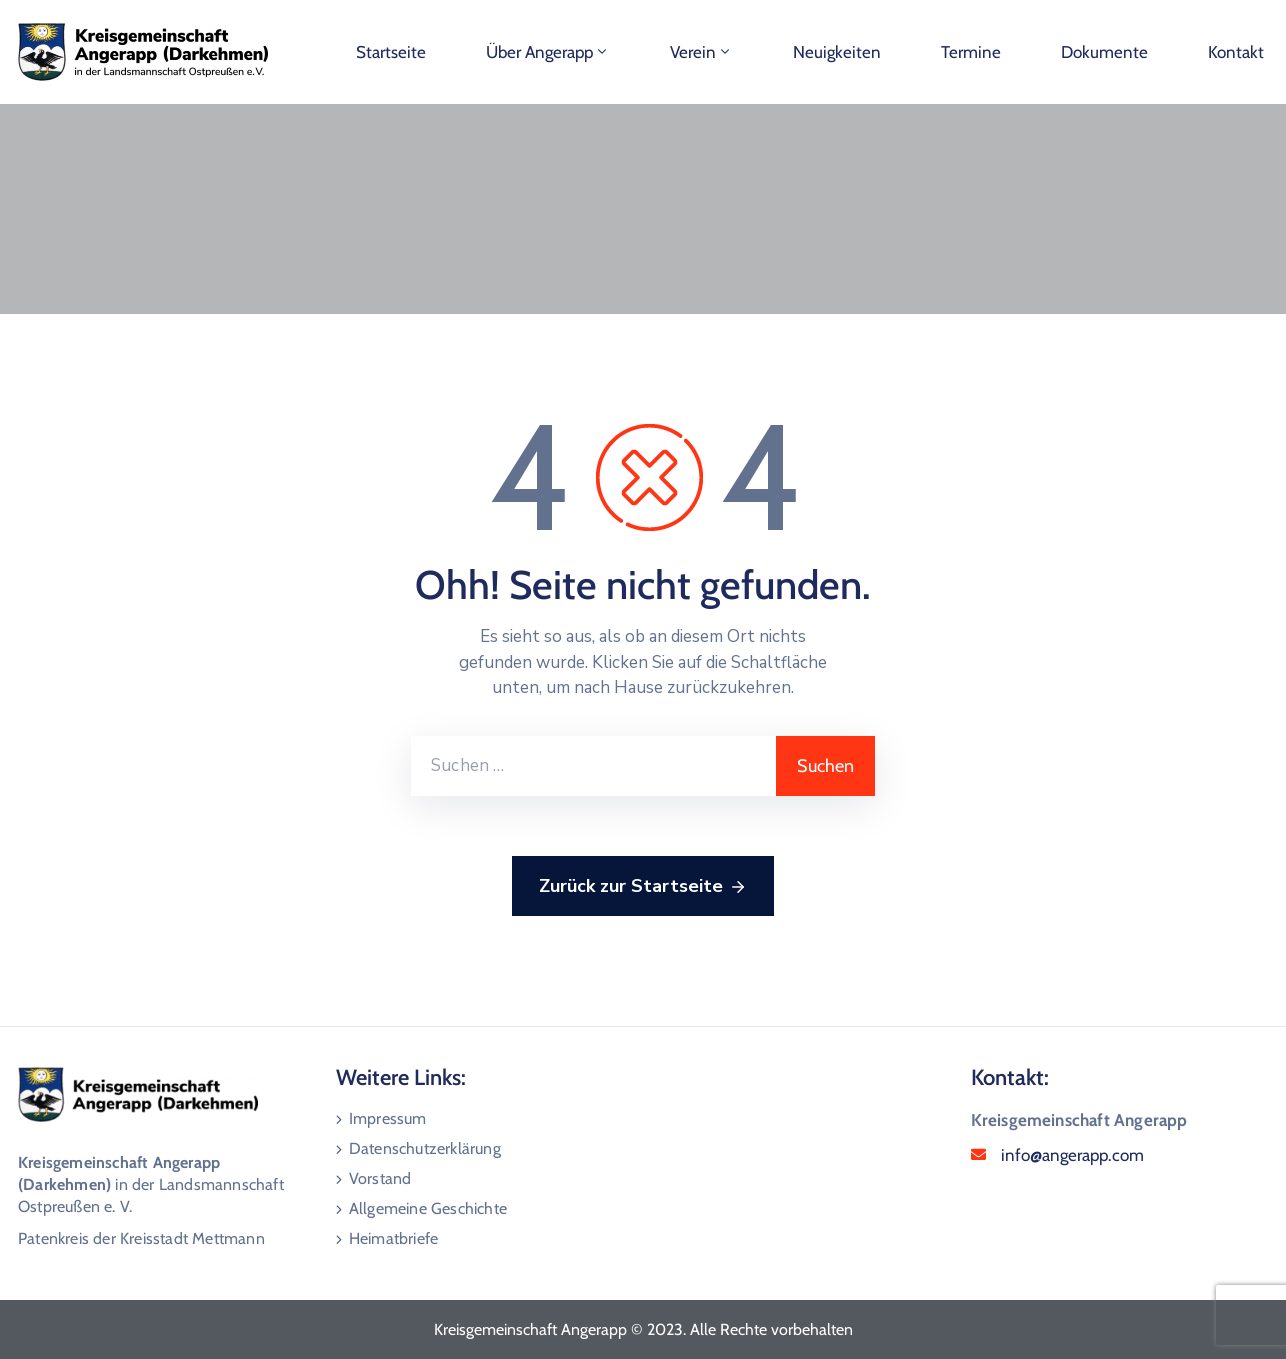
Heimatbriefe (393, 1238)
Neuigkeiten (837, 52)
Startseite (391, 52)
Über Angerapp (548, 52)
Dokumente (1104, 52)
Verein (701, 52)
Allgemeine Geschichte (428, 1208)
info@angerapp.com (1072, 1155)
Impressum (388, 1118)
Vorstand (380, 1178)
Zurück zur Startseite (643, 887)
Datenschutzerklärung (425, 1148)
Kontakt (1236, 52)
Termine (971, 52)
